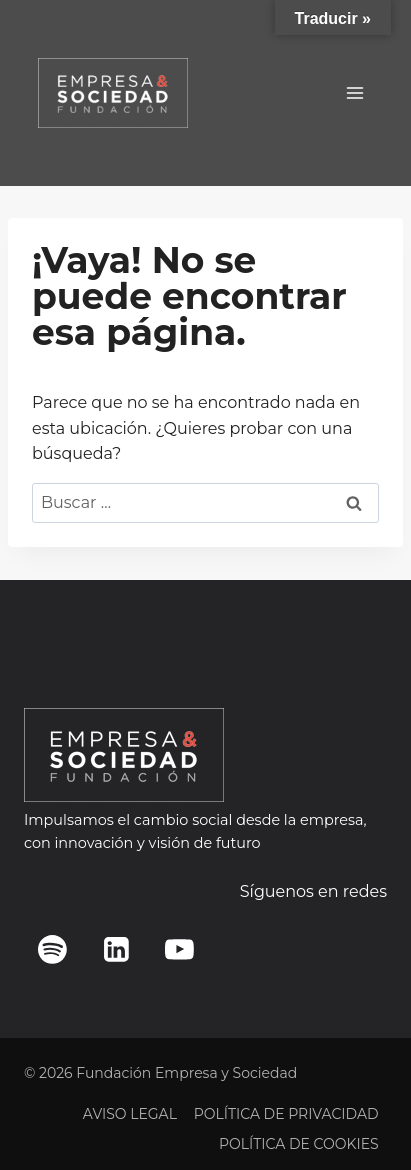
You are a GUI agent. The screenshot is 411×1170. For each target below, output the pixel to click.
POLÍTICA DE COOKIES (299, 1144)
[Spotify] (53, 949)
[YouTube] (180, 949)
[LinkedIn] (116, 949)
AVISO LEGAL (130, 1114)
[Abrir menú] (354, 92)
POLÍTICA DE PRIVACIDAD (286, 1114)
